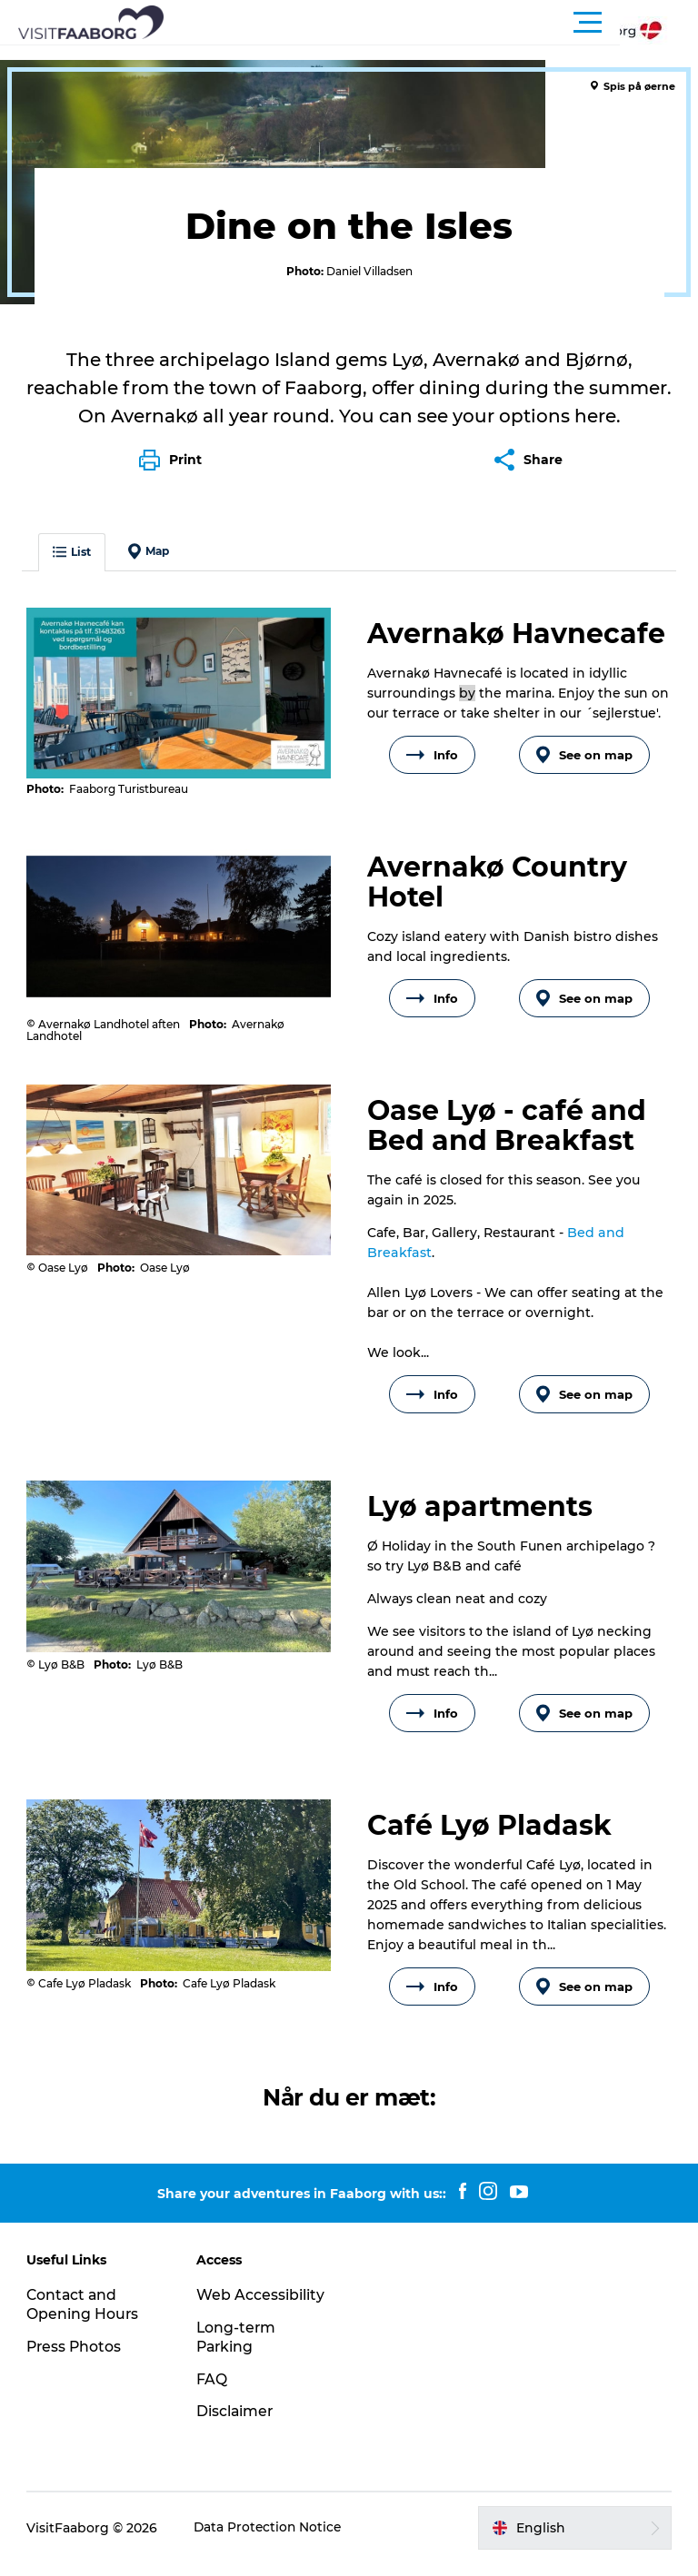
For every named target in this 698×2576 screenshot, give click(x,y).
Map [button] (149, 564)
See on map (583, 767)
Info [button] (432, 767)
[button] (431, 23)
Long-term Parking (237, 2349)
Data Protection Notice (269, 2539)
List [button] (73, 564)
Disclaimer (236, 2423)
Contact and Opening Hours (83, 2316)
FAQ (212, 2391)
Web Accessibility (261, 2306)
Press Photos (76, 2358)
